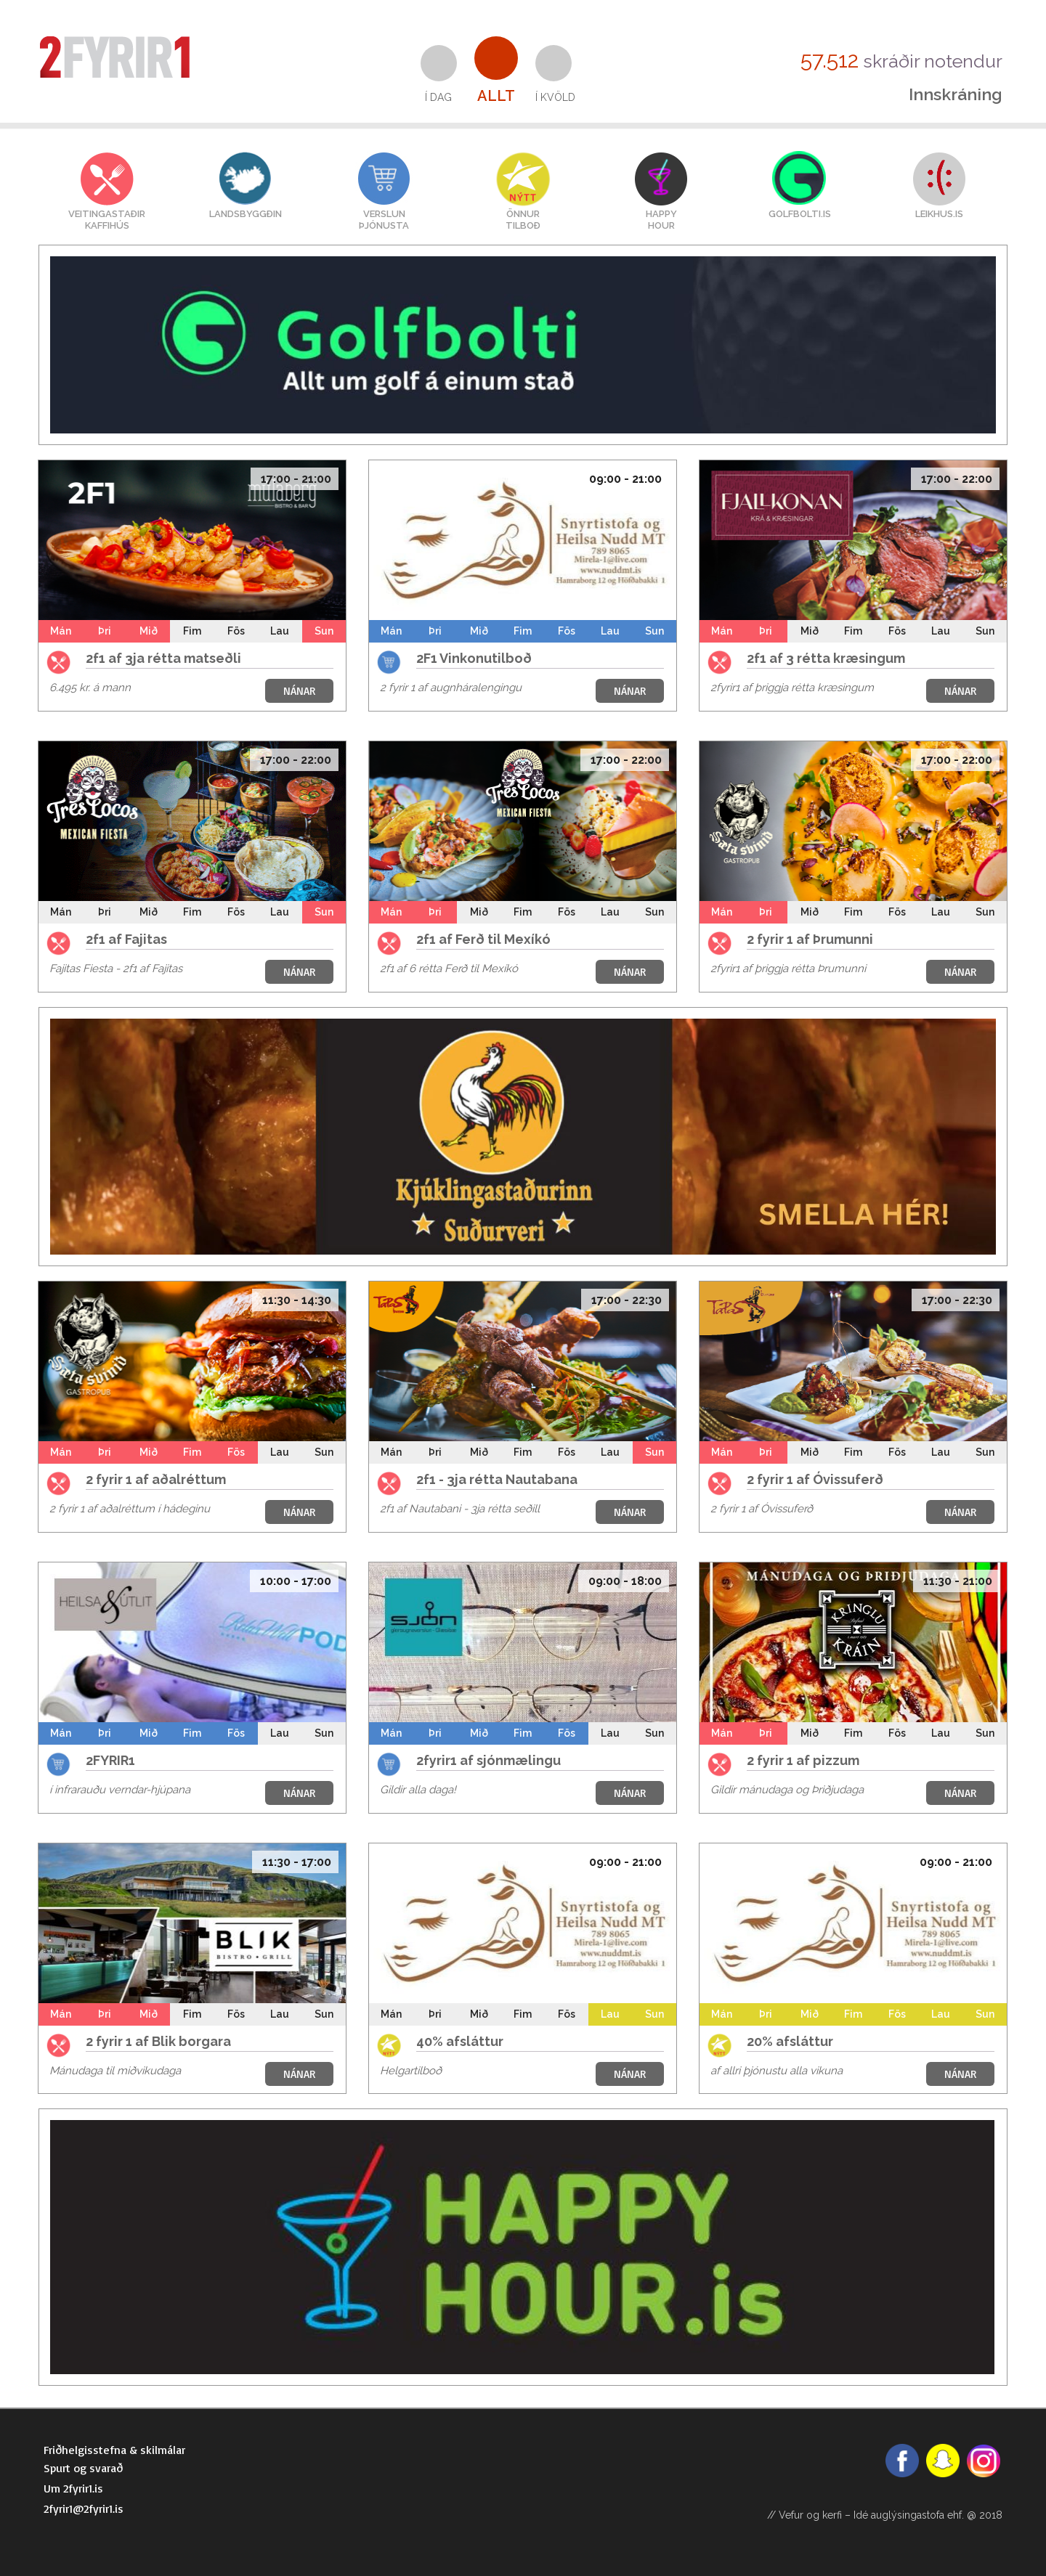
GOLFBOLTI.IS (800, 213)
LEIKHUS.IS (939, 213)
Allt (496, 96)
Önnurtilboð (523, 219)
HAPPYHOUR (661, 219)
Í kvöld (555, 97)
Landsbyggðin (245, 213)
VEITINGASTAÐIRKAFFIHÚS (106, 219)
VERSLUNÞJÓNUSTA (384, 219)
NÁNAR (299, 691)
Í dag (438, 97)
